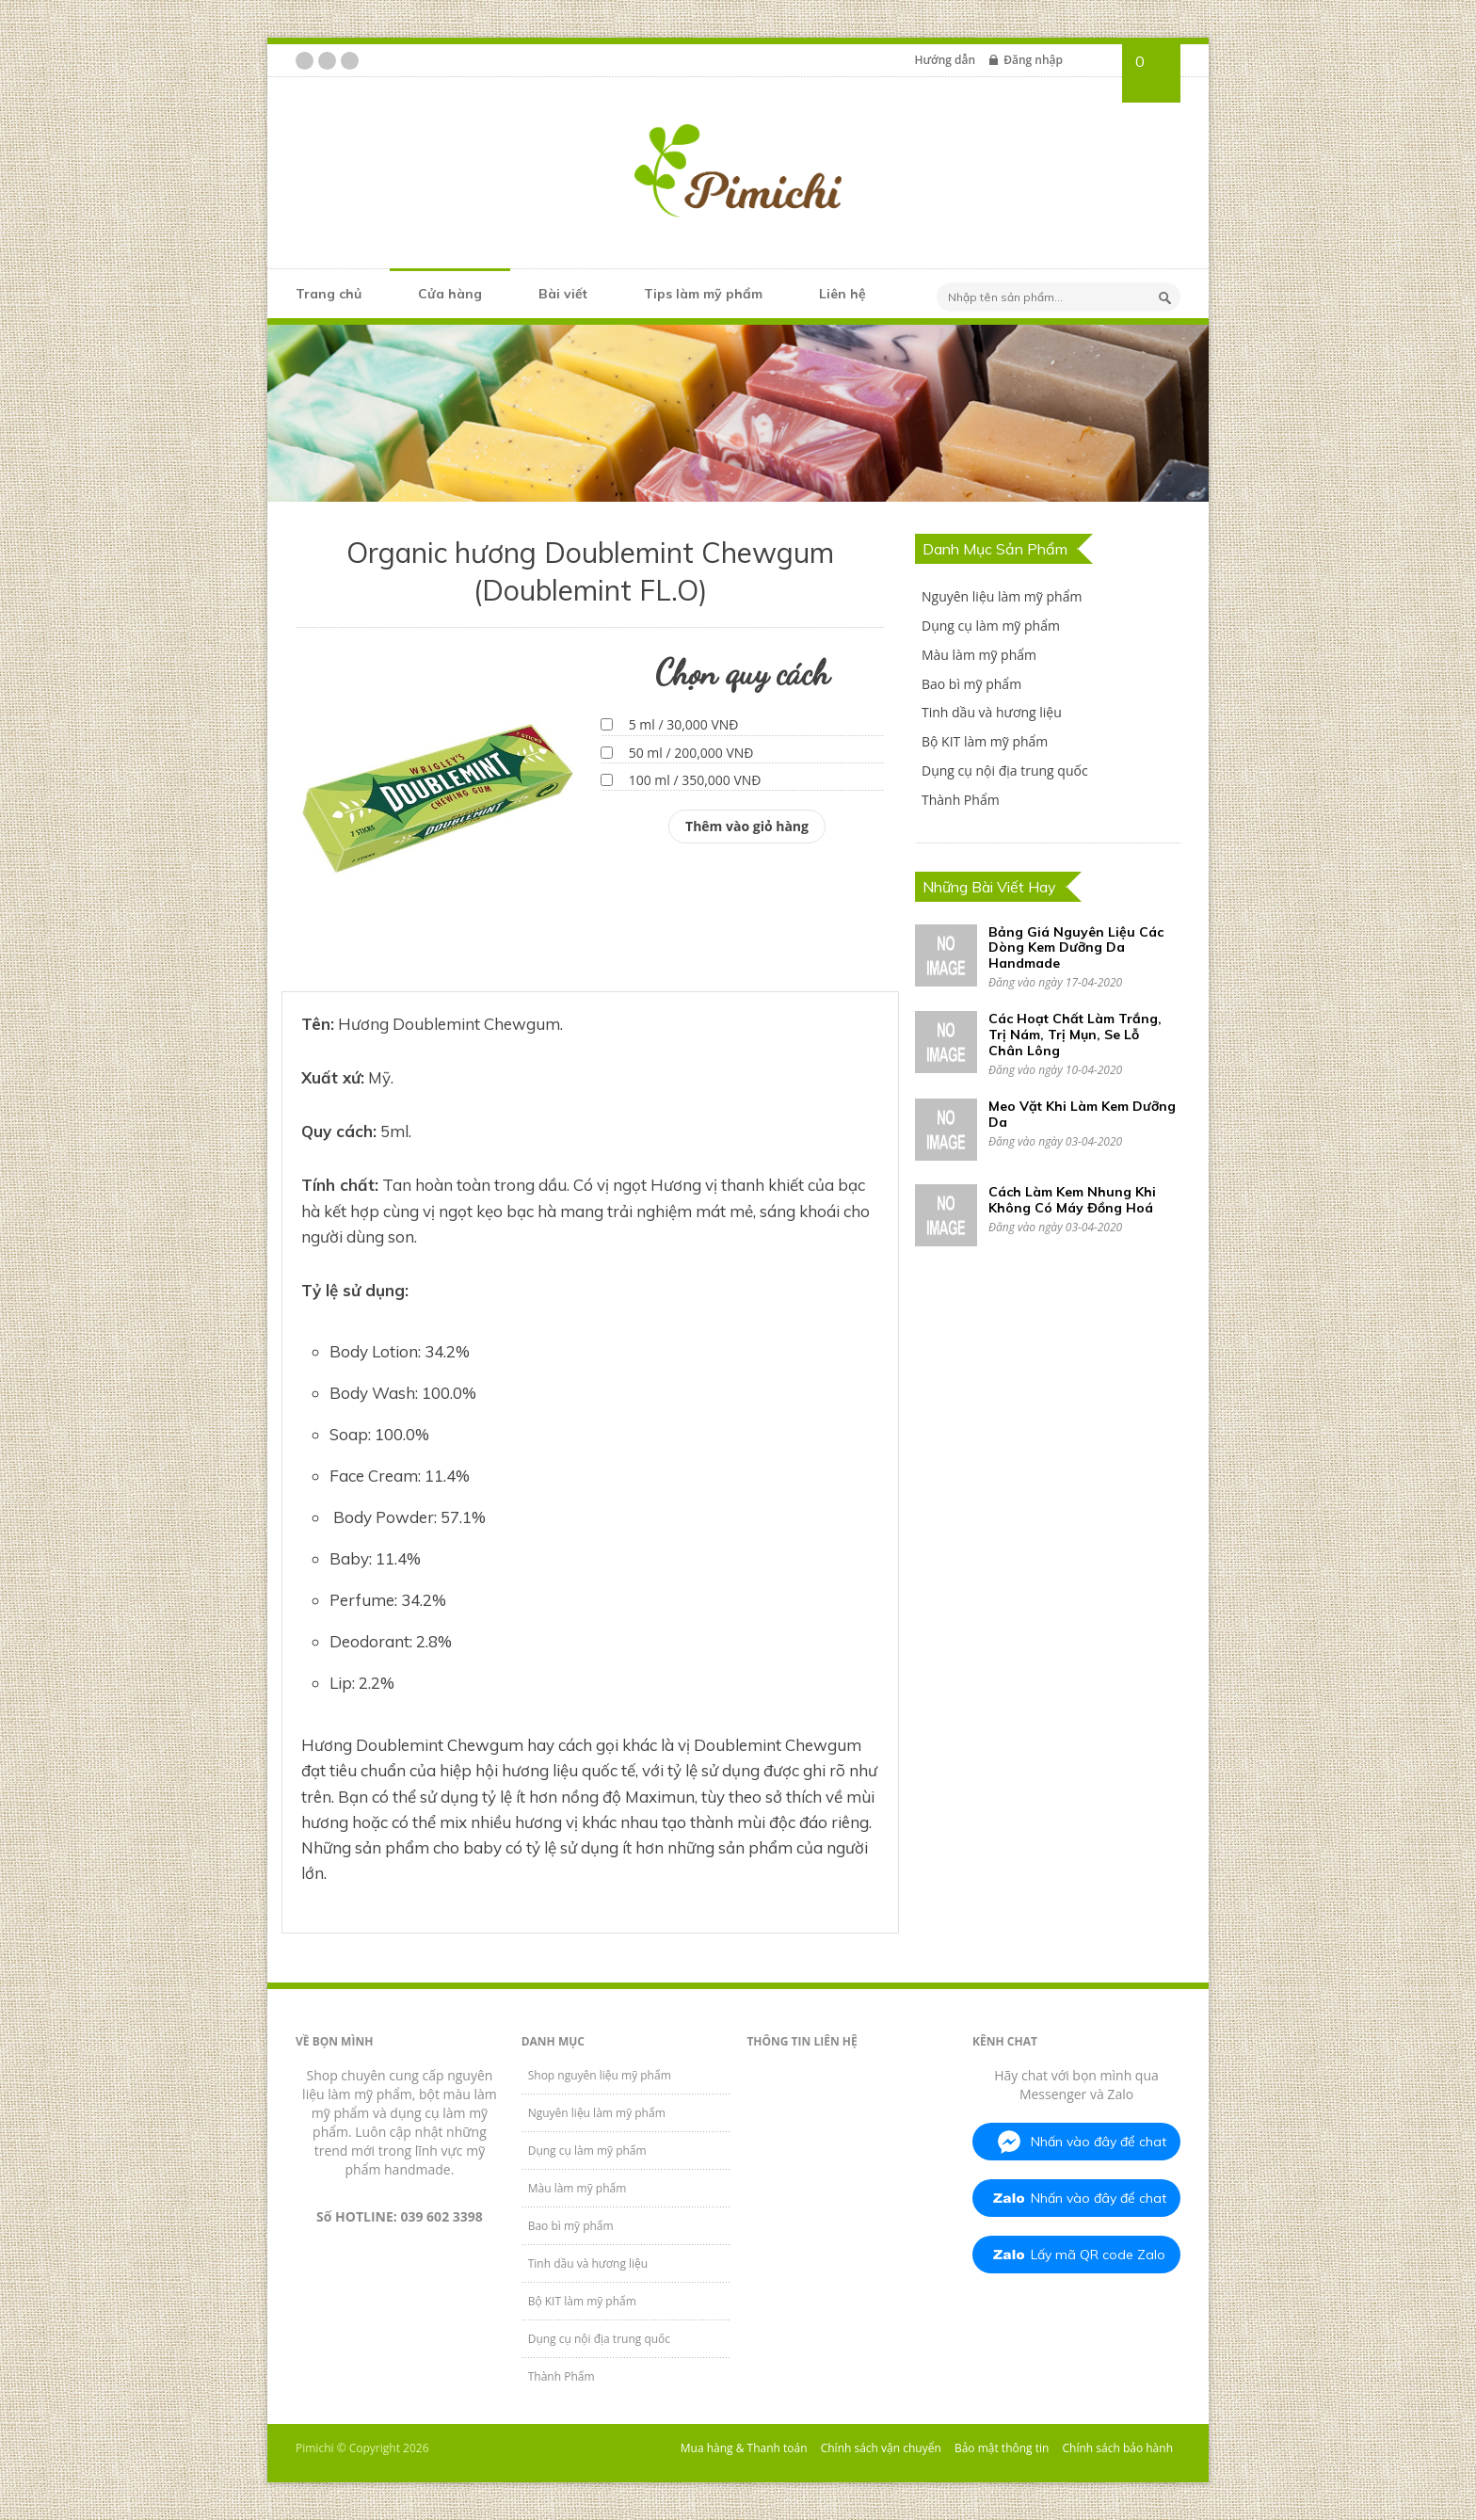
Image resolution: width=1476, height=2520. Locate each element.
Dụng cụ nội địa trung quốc (1005, 770)
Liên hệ (842, 293)
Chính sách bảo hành (1118, 2448)
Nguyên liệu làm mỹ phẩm (1002, 596)
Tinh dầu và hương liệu (992, 712)
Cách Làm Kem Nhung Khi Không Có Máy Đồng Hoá (1072, 1199)
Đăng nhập (1033, 60)
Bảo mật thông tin (1002, 2448)
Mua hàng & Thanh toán (744, 2448)
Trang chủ (328, 293)
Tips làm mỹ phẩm (703, 293)
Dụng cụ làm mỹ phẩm (991, 625)
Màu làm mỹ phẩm (979, 655)
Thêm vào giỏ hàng (747, 826)
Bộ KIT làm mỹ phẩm (985, 741)
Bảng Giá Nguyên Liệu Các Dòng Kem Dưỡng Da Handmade (1075, 947)
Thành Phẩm (961, 800)
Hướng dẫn (944, 60)
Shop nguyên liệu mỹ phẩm (599, 2075)
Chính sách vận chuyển (881, 2448)
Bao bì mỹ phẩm (971, 684)
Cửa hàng (450, 293)
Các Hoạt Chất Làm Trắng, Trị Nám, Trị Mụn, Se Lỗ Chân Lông (1075, 1034)
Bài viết (562, 293)
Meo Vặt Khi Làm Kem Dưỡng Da (1082, 1114)
